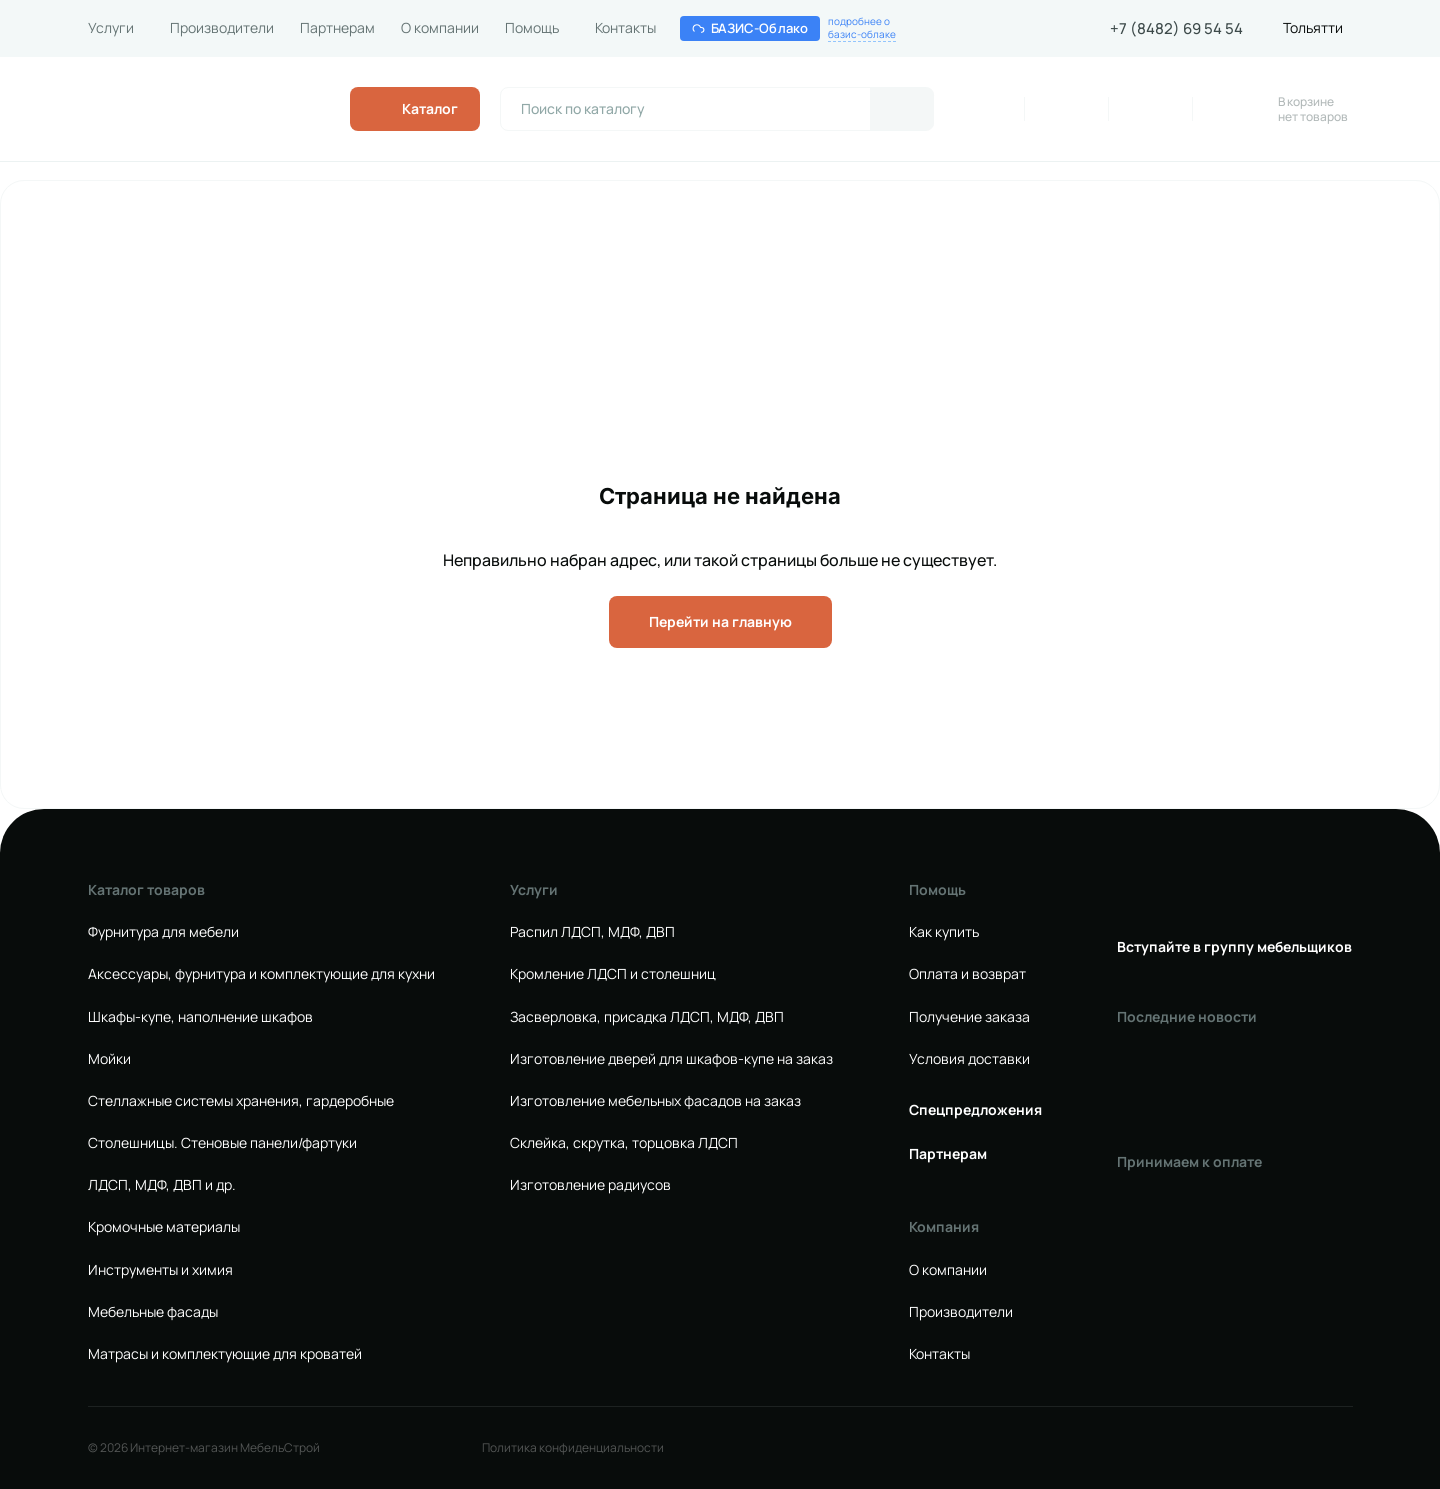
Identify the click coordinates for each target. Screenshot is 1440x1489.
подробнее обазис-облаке (862, 28)
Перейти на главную (720, 621)
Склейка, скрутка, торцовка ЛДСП (624, 1143)
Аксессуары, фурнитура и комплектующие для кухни (261, 974)
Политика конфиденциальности (573, 1448)
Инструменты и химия (160, 1270)
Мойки (109, 1059)
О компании (440, 28)
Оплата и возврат (967, 974)
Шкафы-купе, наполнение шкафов (200, 1017)
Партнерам (337, 28)
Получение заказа (969, 1017)
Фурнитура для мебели (163, 932)
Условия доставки (969, 1059)
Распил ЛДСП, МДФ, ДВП (592, 932)
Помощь (532, 28)
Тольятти (1313, 28)
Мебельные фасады (153, 1312)
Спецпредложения (975, 1110)
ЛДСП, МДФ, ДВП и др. (162, 1185)
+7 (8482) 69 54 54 (1176, 29)
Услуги (111, 28)
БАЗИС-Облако (750, 28)
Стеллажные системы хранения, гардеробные (241, 1101)
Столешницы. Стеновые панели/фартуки (222, 1143)
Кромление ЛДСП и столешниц (613, 974)
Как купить (944, 932)
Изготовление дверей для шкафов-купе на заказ (671, 1059)
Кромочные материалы (164, 1227)
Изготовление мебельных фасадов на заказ (655, 1101)
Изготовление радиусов (590, 1185)
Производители (222, 28)
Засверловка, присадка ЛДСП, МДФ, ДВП (647, 1017)
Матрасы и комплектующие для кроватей (225, 1354)
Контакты (625, 28)
